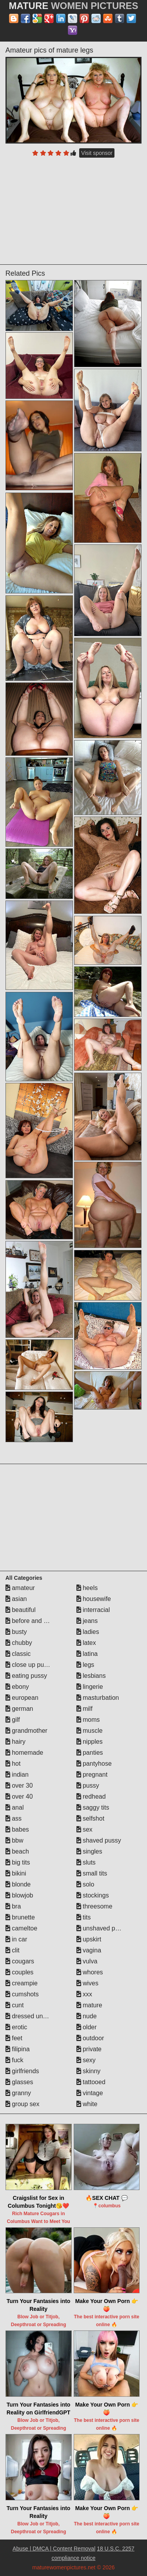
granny (18, 2093)
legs (85, 1664)
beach (17, 1851)
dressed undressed (35, 2016)
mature (89, 2005)
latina (87, 1653)
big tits (17, 1862)
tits (83, 1917)
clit (12, 1950)
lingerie (89, 1686)
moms (88, 1719)
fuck (14, 2060)
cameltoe (21, 1928)
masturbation (97, 1697)
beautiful (20, 1609)
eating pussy (26, 1675)
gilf (12, 1719)
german (19, 1708)
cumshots (22, 1994)
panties (89, 1752)
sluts (86, 1862)
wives (87, 1983)
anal (14, 1807)
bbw (14, 1840)
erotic (16, 2027)
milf (84, 1708)
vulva (87, 1961)
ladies (87, 1631)
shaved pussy (98, 1840)
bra (13, 1906)
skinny (88, 2071)
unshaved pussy (102, 1928)
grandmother (26, 1730)
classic (18, 1653)
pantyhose (94, 1763)
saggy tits (92, 1807)
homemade (24, 1752)
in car (16, 1939)
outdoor (90, 2038)
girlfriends (22, 2071)
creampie (21, 1983)
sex (84, 1829)
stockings (92, 1895)
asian (16, 1598)
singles (89, 1851)
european (21, 1697)
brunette (20, 1917)
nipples (89, 1741)
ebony (17, 1686)
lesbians (91, 1675)
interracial (93, 1609)
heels (87, 1588)
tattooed (90, 2082)
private (89, 2049)
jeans (87, 1620)
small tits (91, 1873)
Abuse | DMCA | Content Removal (54, 2548)
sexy (86, 2060)
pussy (87, 1785)
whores (89, 1972)
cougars (19, 1961)
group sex (22, 2104)
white (87, 2104)
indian (17, 1774)
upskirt (89, 1939)
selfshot (90, 1818)
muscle (89, 1730)
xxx (84, 1994)
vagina (89, 1950)
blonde (18, 1884)
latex (86, 1642)
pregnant (92, 1774)
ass (13, 1818)
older (86, 2027)
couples (19, 1972)
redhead (91, 1796)
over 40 (19, 1796)
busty (16, 1631)
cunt (14, 2005)
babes (17, 1829)
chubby (18, 1642)
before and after (30, 1620)
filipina (17, 2049)
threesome (94, 1906)
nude (86, 2016)
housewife (93, 1598)
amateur (20, 1588)
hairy (15, 1741)
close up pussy (29, 1664)
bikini (15, 1873)
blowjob (19, 1895)
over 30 (19, 1785)
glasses (19, 2082)
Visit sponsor (97, 153)
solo (85, 1884)
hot (13, 1763)
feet (13, 2038)
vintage (89, 2093)
